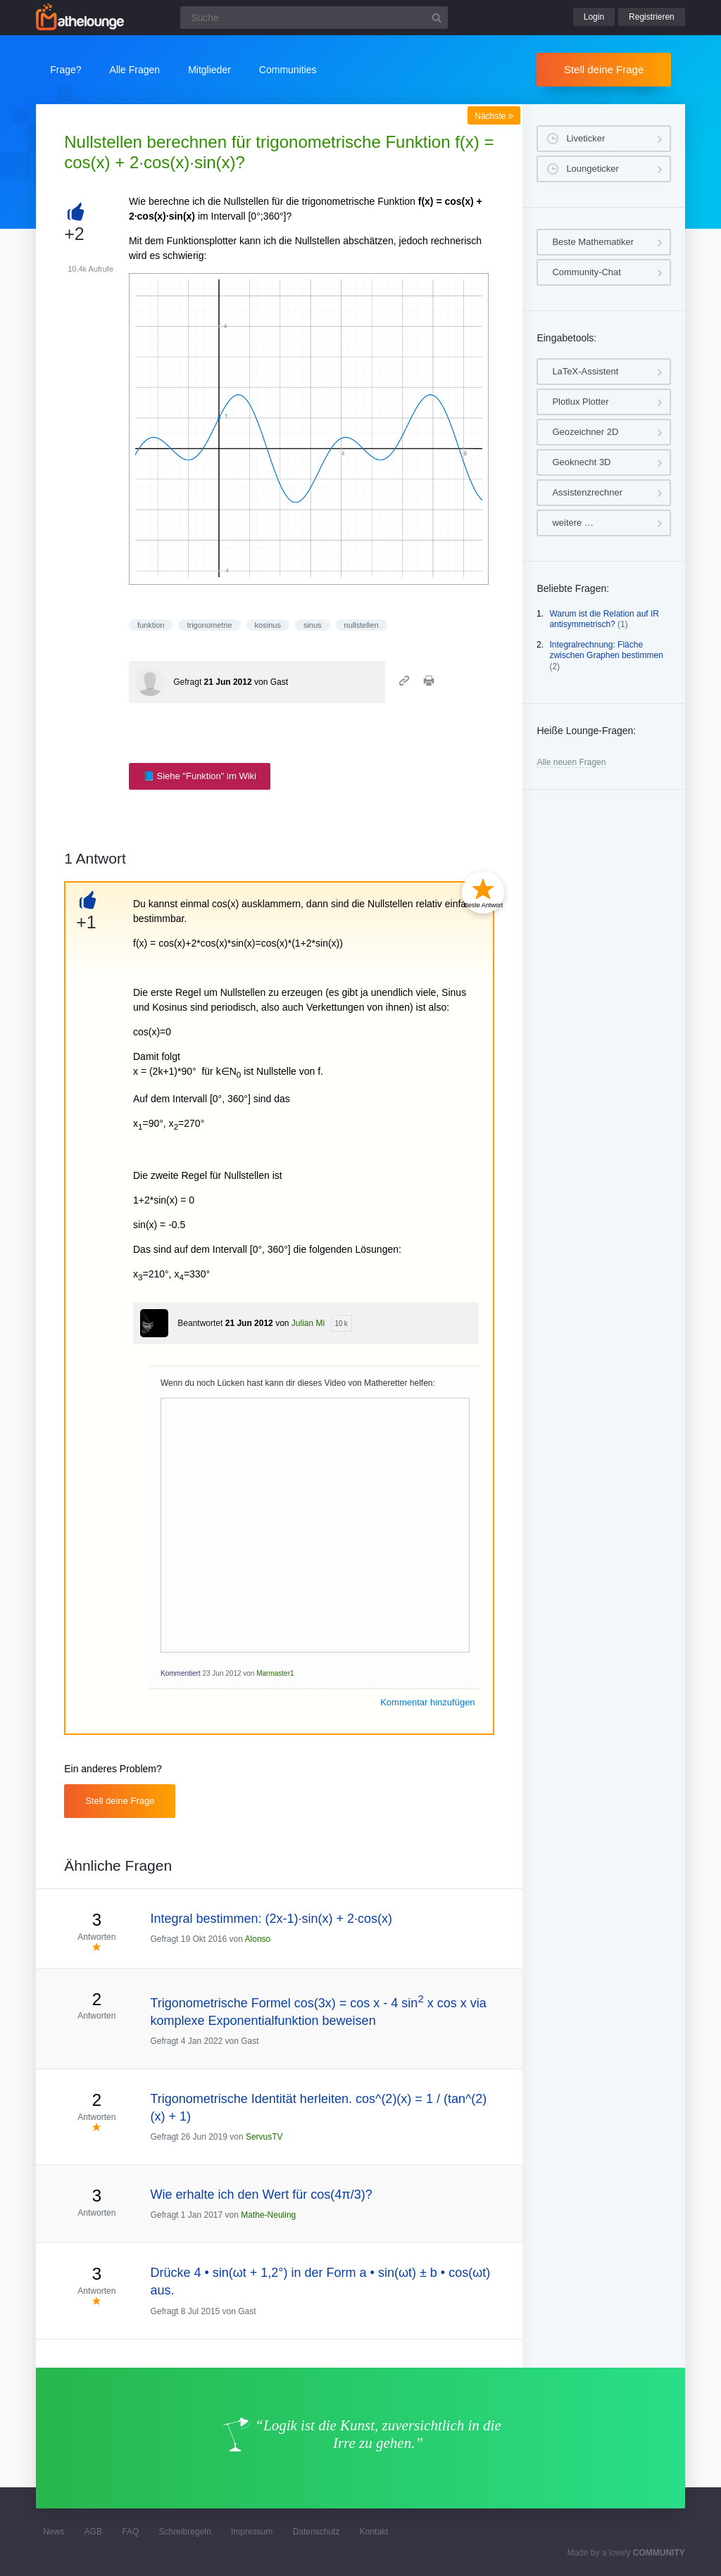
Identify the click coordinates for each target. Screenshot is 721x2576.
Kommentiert (181, 1673)
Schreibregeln (185, 2532)
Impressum (251, 2532)
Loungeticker (592, 168)
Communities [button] (288, 69)
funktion (151, 625)
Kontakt (374, 2532)
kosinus (268, 625)
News (53, 2532)
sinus (312, 625)
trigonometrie (209, 625)
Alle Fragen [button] (135, 69)
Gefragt (187, 682)
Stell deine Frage (604, 69)
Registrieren (652, 17)
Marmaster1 (275, 1673)
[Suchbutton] (436, 17)
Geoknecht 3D (581, 462)
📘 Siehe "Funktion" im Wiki (199, 776)
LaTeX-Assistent (585, 371)
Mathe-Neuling (268, 2215)
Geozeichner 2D (585, 432)
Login (594, 17)
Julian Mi (308, 1323)
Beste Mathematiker (593, 241)
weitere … (573, 522)
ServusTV (264, 2137)
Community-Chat (586, 272)
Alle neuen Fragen (571, 762)
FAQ (130, 2532)
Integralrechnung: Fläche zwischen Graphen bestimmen (606, 650)
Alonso (258, 1939)
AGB (93, 2532)
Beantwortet (199, 1323)
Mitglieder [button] (209, 69)
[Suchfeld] (314, 17)
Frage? (65, 69)
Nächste (494, 116)
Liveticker (585, 138)
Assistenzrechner (587, 492)
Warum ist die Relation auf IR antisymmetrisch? (604, 619)
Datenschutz (316, 2532)
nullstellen (361, 625)
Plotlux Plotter (580, 401)
